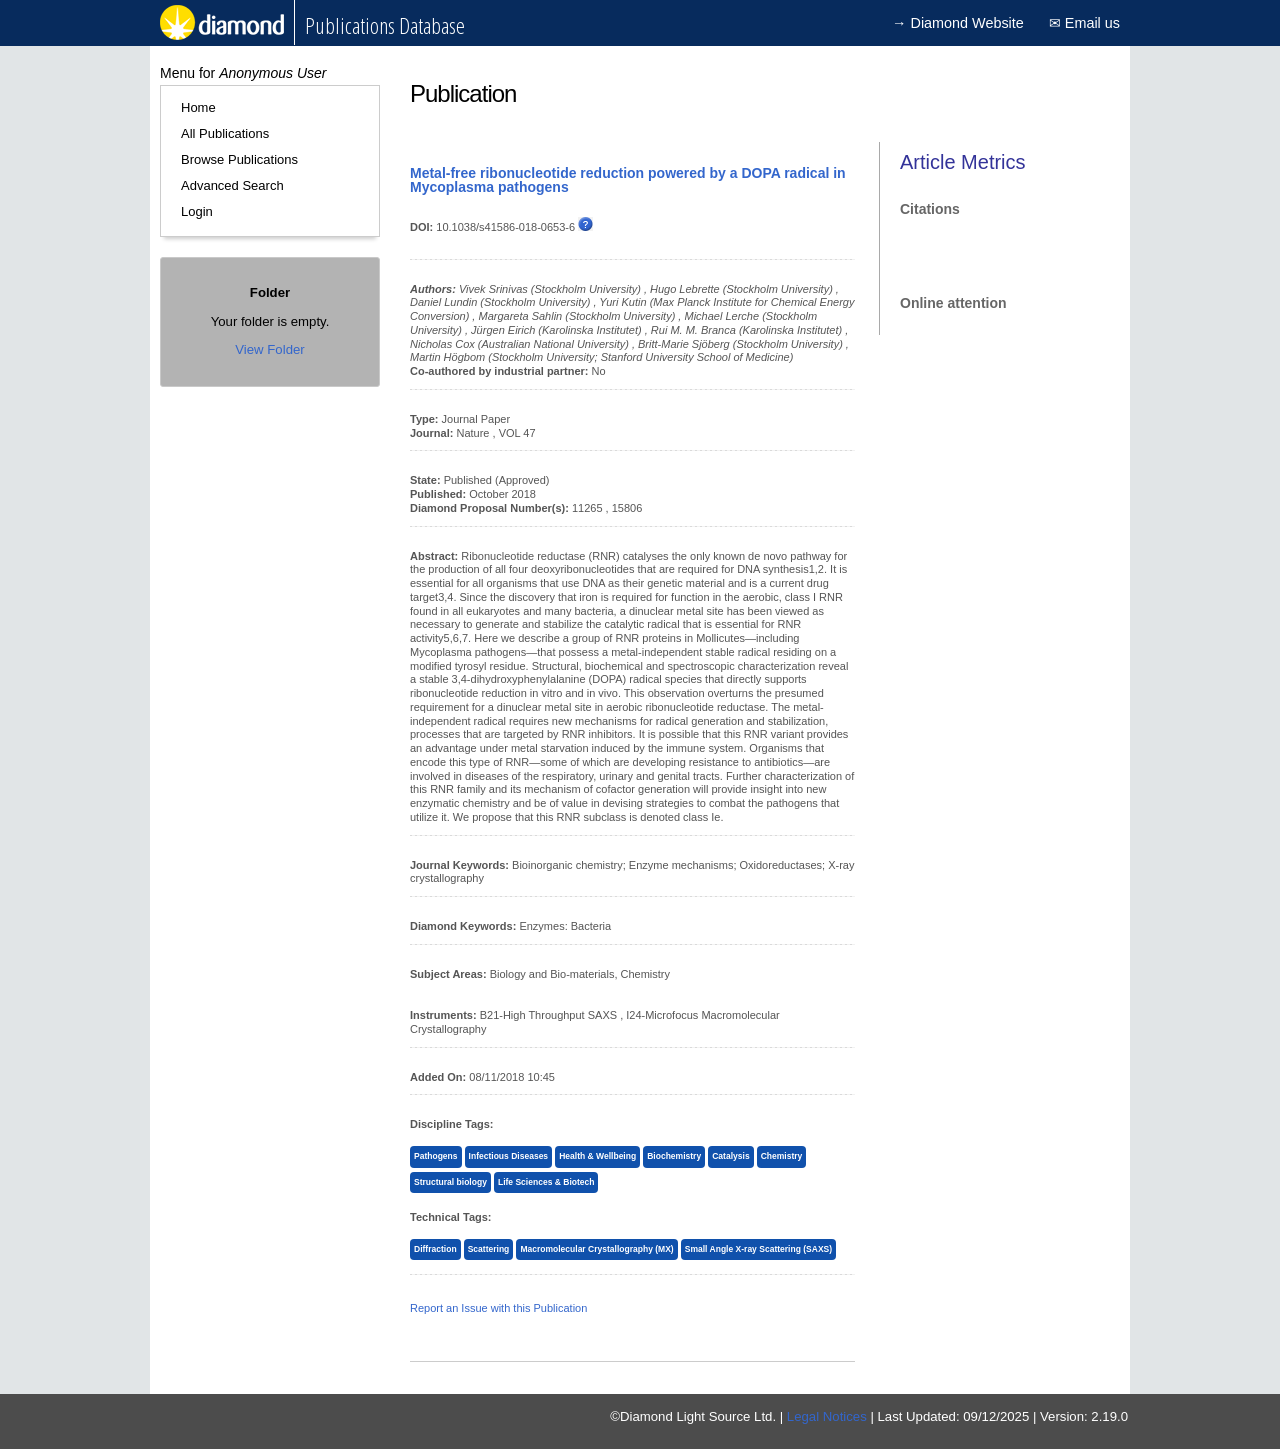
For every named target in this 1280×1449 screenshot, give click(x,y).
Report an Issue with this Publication (498, 1308)
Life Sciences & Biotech (546, 1182)
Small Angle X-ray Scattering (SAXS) (758, 1249)
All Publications (225, 133)
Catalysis (730, 1156)
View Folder (269, 349)
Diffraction (435, 1249)
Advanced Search (232, 185)
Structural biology (450, 1182)
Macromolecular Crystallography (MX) (596, 1249)
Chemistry (782, 1156)
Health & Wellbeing (597, 1156)
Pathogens (436, 1156)
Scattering (489, 1249)
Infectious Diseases (509, 1156)
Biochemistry (674, 1156)
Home (198, 107)
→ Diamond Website (958, 23)
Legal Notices (827, 1416)
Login (197, 211)
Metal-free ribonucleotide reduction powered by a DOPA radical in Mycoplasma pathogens (628, 180)
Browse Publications (239, 159)
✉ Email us (1084, 23)
